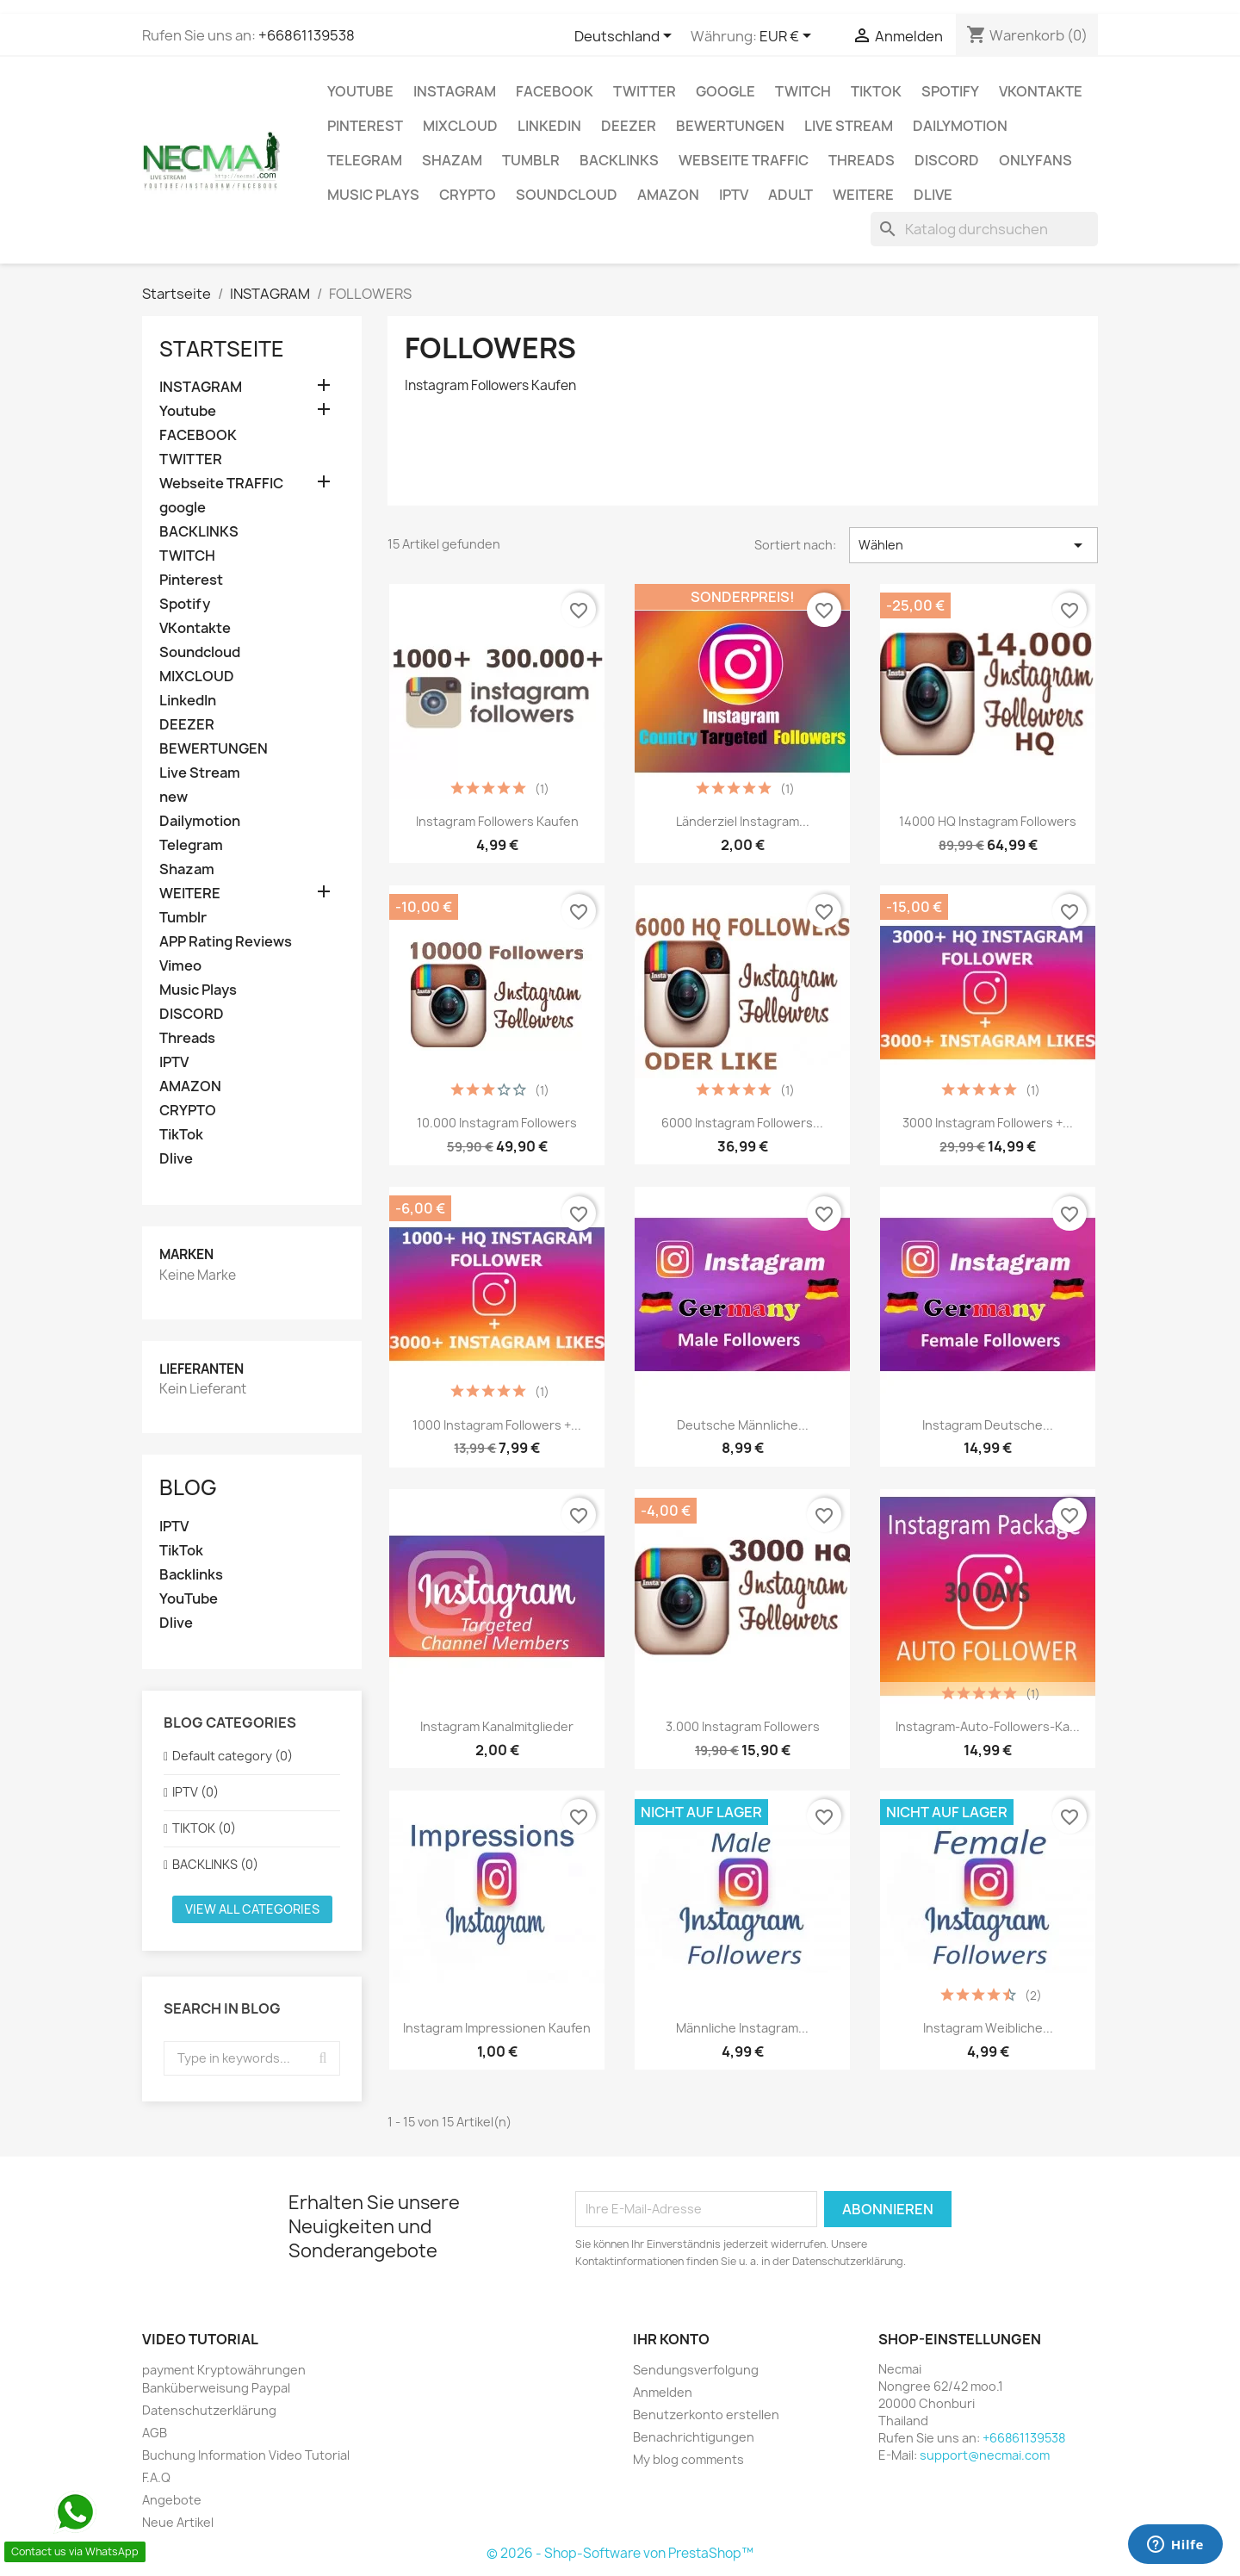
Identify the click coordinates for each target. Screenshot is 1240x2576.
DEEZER (628, 125)
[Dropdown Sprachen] (626, 37)
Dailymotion (960, 125)
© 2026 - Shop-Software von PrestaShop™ (620, 2553)
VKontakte (1040, 91)
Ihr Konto (671, 2339)
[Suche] (984, 229)
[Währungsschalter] (788, 37)
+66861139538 (306, 35)
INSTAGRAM (454, 91)
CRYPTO (467, 194)
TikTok (876, 91)
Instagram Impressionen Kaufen (497, 2028)
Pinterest (365, 125)
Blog (188, 1487)
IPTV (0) (195, 1792)
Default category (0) (232, 1755)
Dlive (933, 194)
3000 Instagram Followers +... (987, 1122)
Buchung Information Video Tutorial (246, 2455)
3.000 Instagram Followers (743, 1726)
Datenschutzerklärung (209, 2410)
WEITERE (863, 194)
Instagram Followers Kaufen (497, 821)
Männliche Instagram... (742, 2028)
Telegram (364, 160)
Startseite (221, 348)
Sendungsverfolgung (696, 2370)
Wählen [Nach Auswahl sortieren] (973, 545)
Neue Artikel (178, 2522)
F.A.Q (156, 2477)
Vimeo (180, 966)
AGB (154, 2432)
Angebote (172, 2500)
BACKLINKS (619, 160)
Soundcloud (566, 194)
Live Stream (848, 125)
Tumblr (531, 160)
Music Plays (373, 194)
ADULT (790, 194)
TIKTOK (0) (204, 1828)
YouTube (188, 1599)
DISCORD (946, 160)
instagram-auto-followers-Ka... (988, 1726)
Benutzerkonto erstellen (706, 2414)
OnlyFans (1035, 160)
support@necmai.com (985, 2455)
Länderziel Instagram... (742, 821)
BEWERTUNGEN (730, 125)
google (725, 91)
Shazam (452, 160)
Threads (861, 160)
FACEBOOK (554, 91)
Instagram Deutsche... (987, 1425)
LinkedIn (549, 125)
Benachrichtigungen (693, 2437)
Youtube (360, 91)
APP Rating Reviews (225, 942)
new (173, 797)
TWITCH (803, 91)
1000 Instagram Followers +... (496, 1425)
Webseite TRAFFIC (744, 160)
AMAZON (668, 194)
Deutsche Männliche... (743, 1425)
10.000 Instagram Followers (497, 1122)
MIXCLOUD (460, 125)
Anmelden (662, 2392)
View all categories (252, 1909)
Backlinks (191, 1575)
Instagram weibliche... (988, 2028)
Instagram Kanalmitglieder (497, 1726)
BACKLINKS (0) (215, 1864)
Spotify (950, 91)
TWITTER (644, 91)
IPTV (733, 194)
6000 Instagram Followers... (742, 1122)
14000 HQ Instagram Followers (987, 821)
